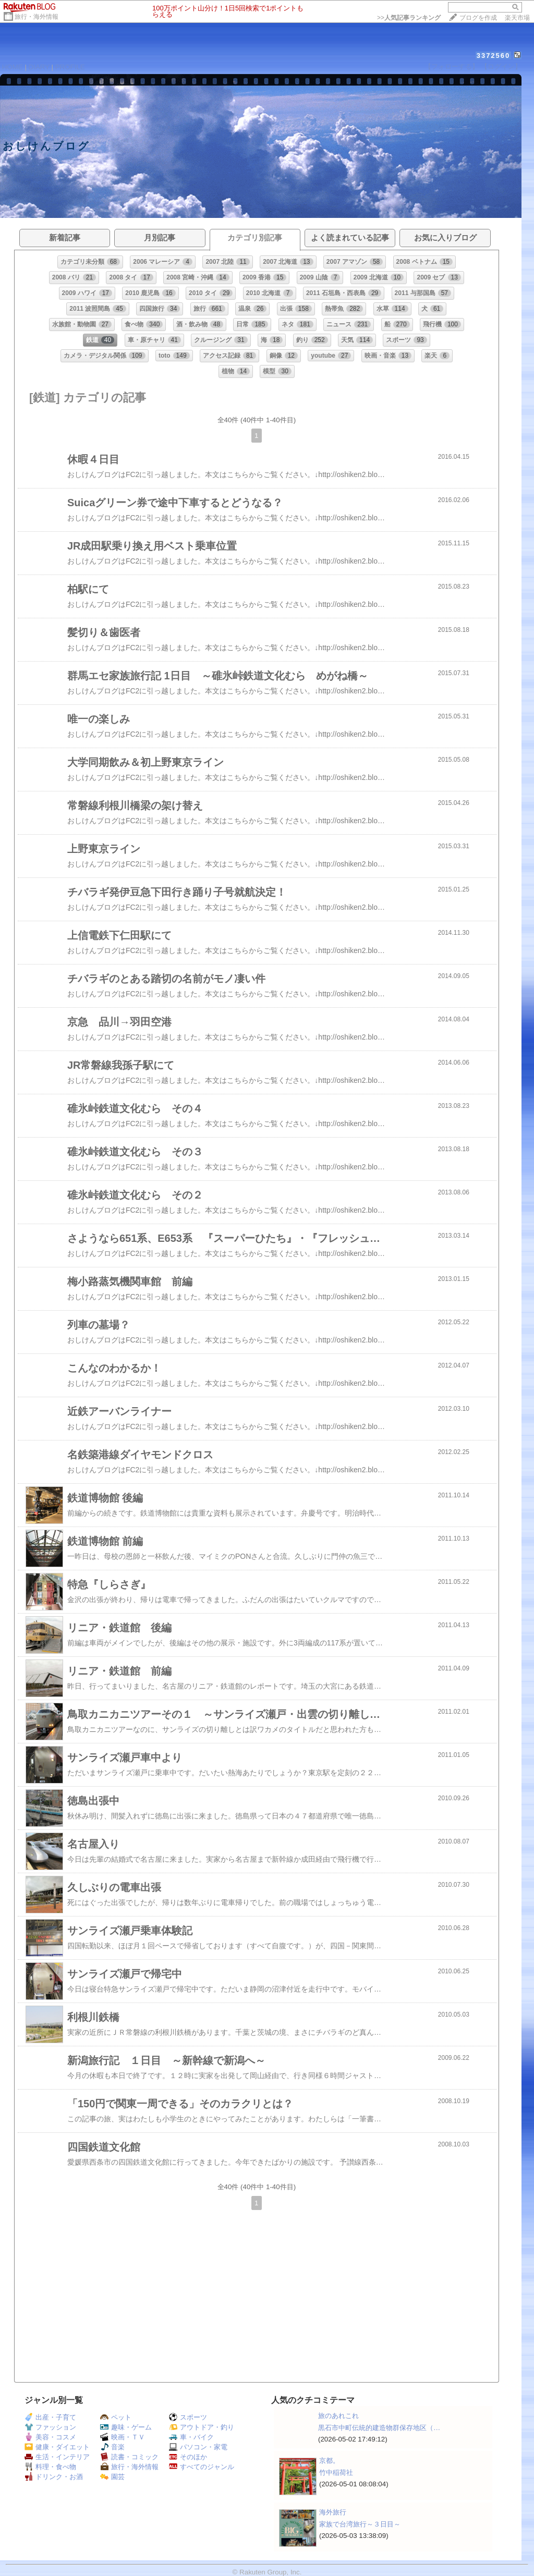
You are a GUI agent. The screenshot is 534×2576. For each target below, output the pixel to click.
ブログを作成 (478, 17)
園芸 (112, 2477)
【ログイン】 (501, 66)
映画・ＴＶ (122, 2437)
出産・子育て (50, 2417)
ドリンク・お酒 (54, 2477)
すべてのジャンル (201, 2467)
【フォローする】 (451, 66)
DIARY (39, 67)
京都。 (329, 2460)
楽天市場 (517, 17)
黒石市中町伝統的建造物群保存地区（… (379, 2428)
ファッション (50, 2427)
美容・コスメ (50, 2437)
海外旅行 (332, 2512)
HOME (12, 67)
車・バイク (191, 2437)
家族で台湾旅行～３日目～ (359, 2524)
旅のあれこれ (338, 2416)
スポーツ (188, 2417)
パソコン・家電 (198, 2447)
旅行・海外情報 (36, 16)
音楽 (112, 2447)
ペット (115, 2417)
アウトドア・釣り (201, 2427)
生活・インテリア (57, 2457)
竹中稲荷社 (336, 2472)
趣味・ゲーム (126, 2427)
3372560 (494, 55)
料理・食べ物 (50, 2467)
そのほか (188, 2457)
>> (409, 17)
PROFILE (70, 67)
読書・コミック (129, 2457)
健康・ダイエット (57, 2447)
